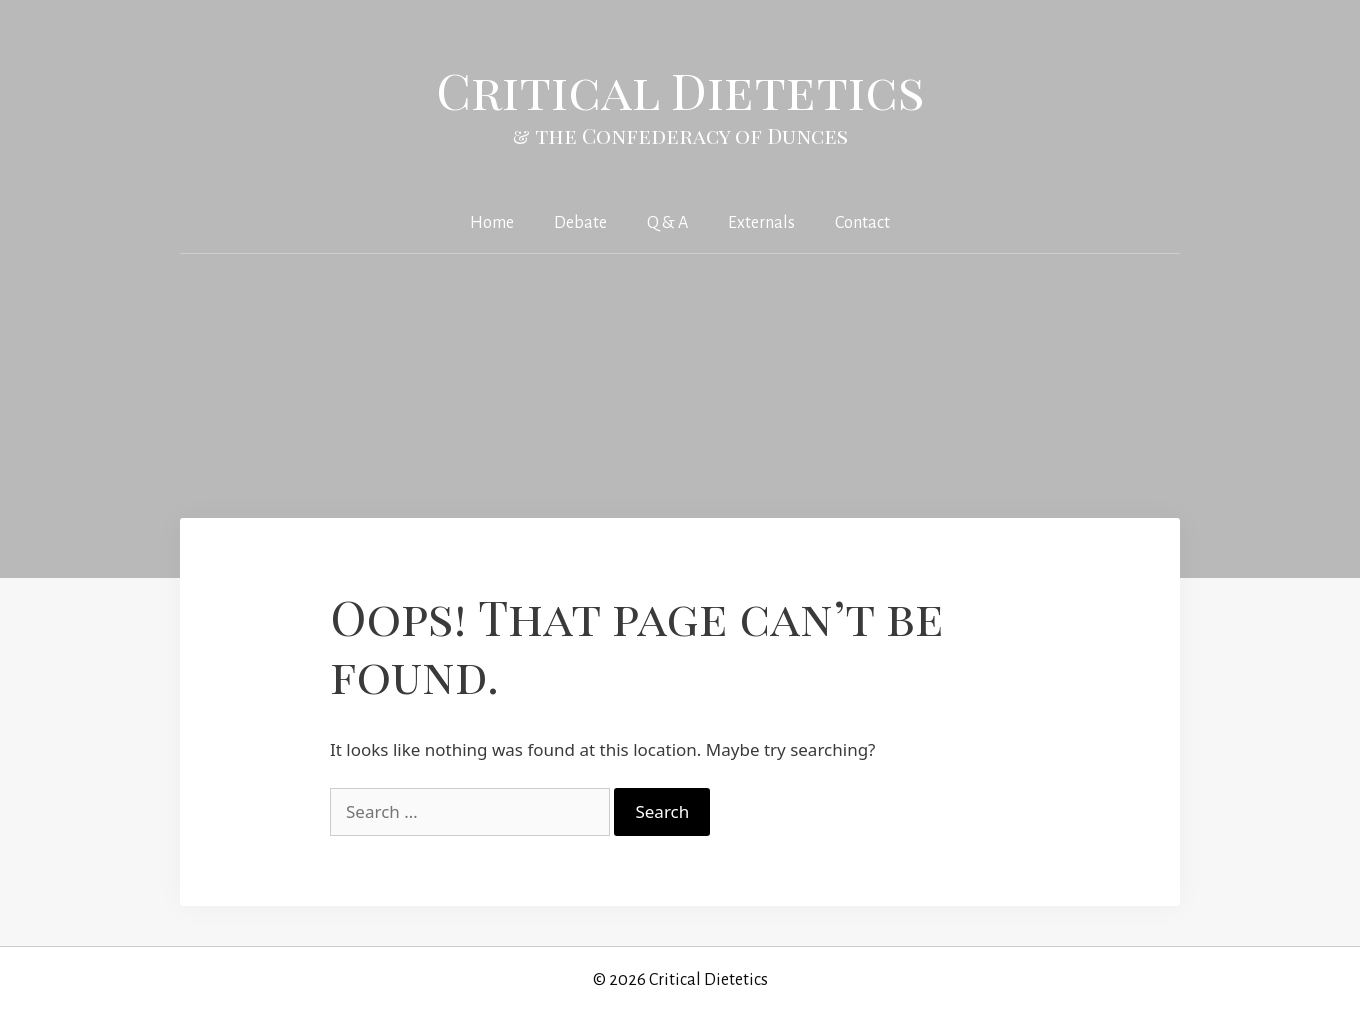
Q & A (667, 223)
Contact (862, 223)
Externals (761, 223)
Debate (580, 223)
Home (492, 223)
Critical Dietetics (680, 89)
